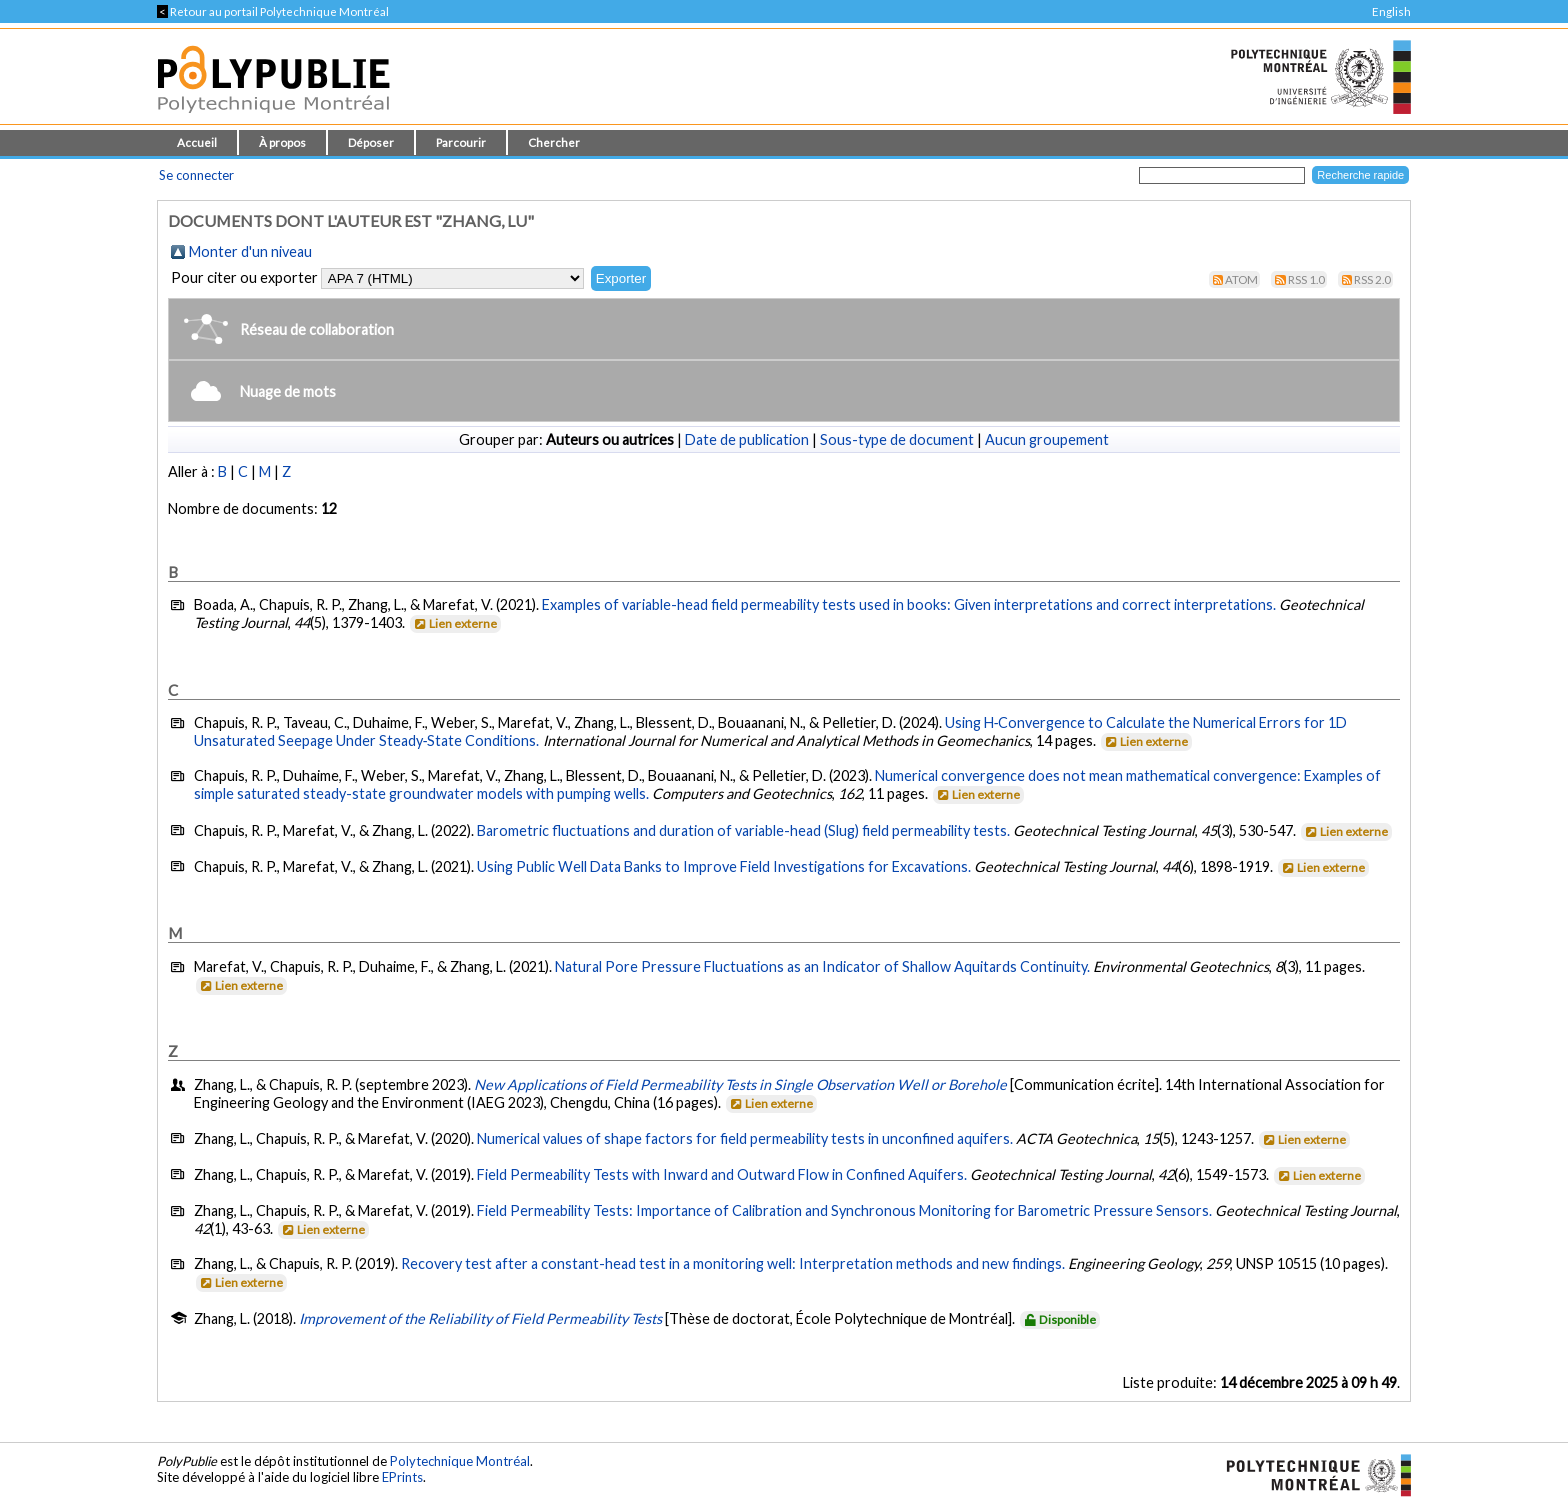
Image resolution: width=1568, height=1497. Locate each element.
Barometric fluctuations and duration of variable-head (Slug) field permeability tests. (743, 830)
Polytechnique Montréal (460, 1461)
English (1391, 11)
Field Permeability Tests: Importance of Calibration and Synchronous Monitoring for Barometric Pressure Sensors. (844, 1210)
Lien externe (454, 623)
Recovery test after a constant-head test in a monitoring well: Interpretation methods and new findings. (733, 1263)
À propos (282, 142)
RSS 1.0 (1306, 279)
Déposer (371, 142)
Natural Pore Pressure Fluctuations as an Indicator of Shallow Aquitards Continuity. (822, 966)
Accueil (197, 142)
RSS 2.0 (1372, 279)
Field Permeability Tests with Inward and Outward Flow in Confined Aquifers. (722, 1174)
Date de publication (747, 439)
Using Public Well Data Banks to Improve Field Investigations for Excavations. (724, 866)
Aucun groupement (1047, 439)
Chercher (554, 142)
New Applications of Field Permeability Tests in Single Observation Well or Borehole (740, 1084)
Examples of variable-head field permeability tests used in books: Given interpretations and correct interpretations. (909, 604)
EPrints (402, 1477)
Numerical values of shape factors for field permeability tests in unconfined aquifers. (745, 1138)
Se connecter (196, 175)
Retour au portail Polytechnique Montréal (273, 11)
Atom (1241, 279)
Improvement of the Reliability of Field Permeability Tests (480, 1318)
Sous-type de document (897, 439)
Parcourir (461, 142)
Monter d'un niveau (250, 251)
